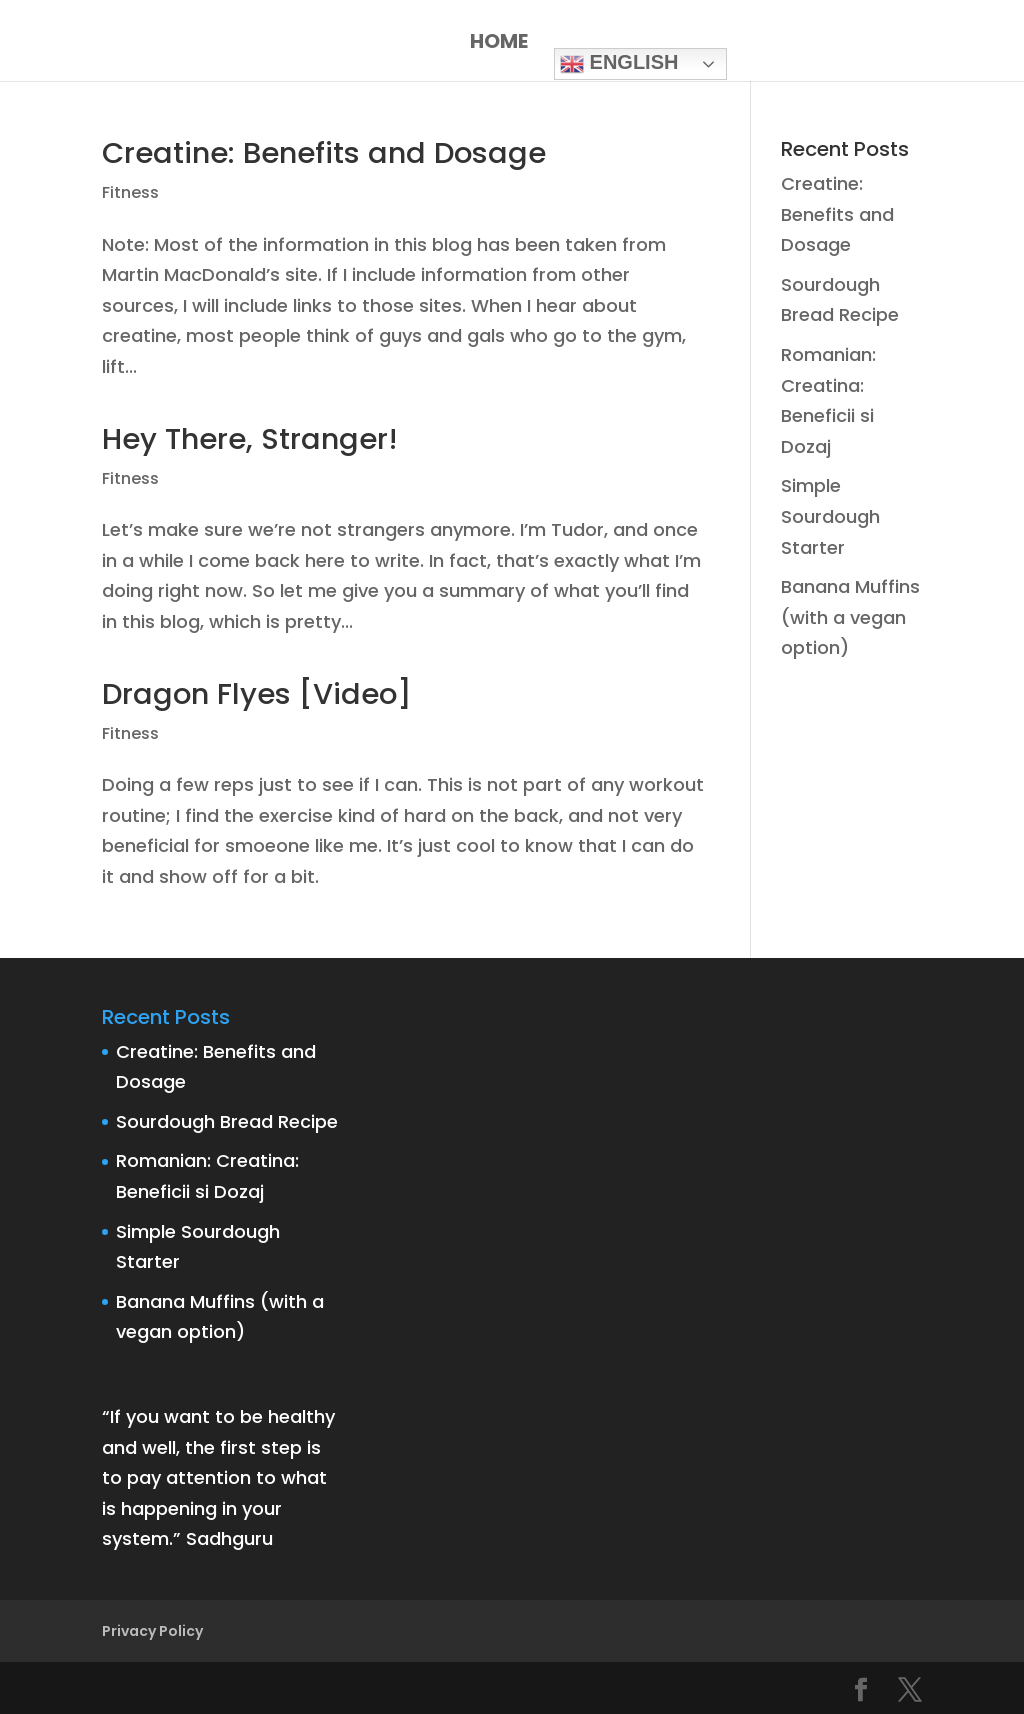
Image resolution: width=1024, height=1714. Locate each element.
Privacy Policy (152, 1631)
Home (499, 44)
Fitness (130, 192)
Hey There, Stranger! (250, 439)
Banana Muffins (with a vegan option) (850, 617)
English (619, 63)
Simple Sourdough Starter (830, 516)
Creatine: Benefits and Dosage (324, 153)
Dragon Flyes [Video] (257, 694)
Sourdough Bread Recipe (227, 1121)
